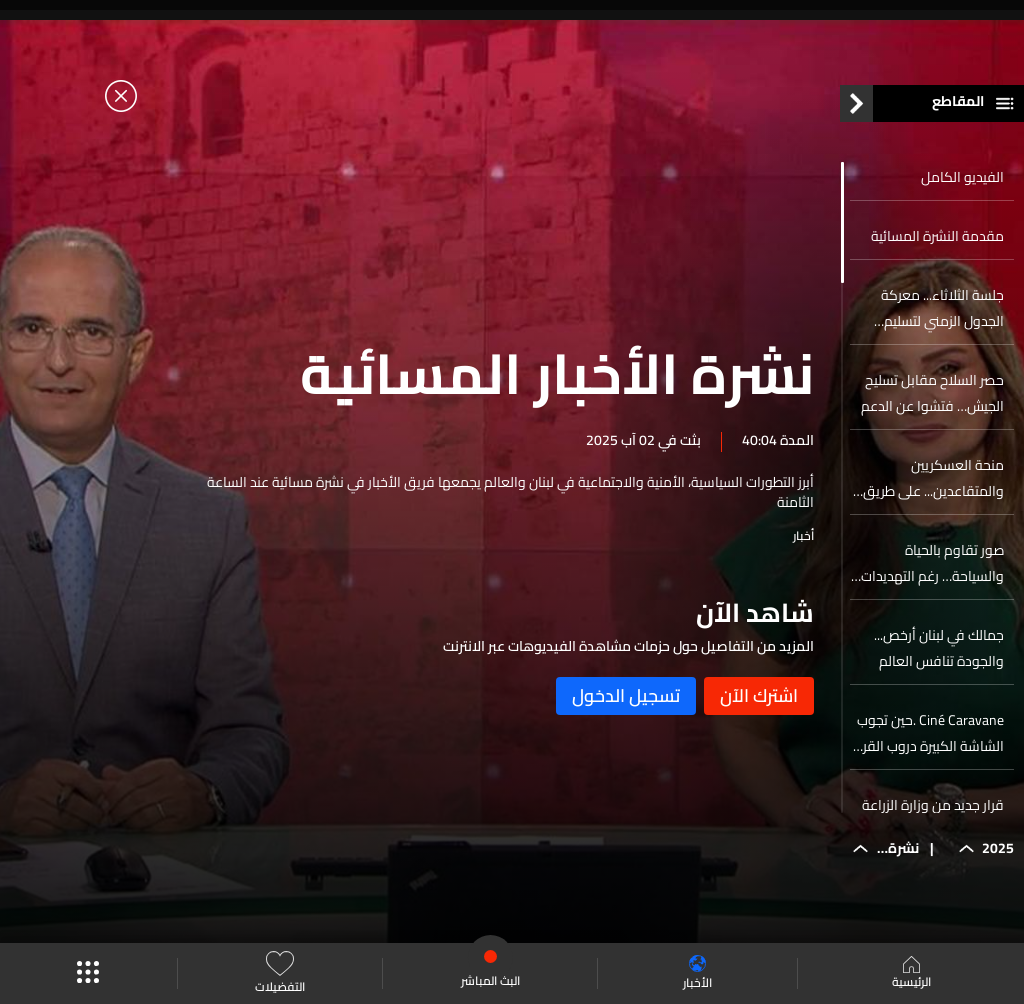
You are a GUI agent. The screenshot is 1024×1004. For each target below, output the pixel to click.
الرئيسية (911, 974)
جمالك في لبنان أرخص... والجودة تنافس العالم (939, 648)
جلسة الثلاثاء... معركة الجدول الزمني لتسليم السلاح (942, 308)
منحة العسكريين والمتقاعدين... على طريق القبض (933, 478)
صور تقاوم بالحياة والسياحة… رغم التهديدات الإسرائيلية (932, 563)
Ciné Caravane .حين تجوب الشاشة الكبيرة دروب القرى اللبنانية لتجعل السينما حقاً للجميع (927, 733)
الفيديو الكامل (962, 177)
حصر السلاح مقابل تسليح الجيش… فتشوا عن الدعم (932, 393)
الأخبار (697, 973)
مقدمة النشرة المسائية (937, 236)
